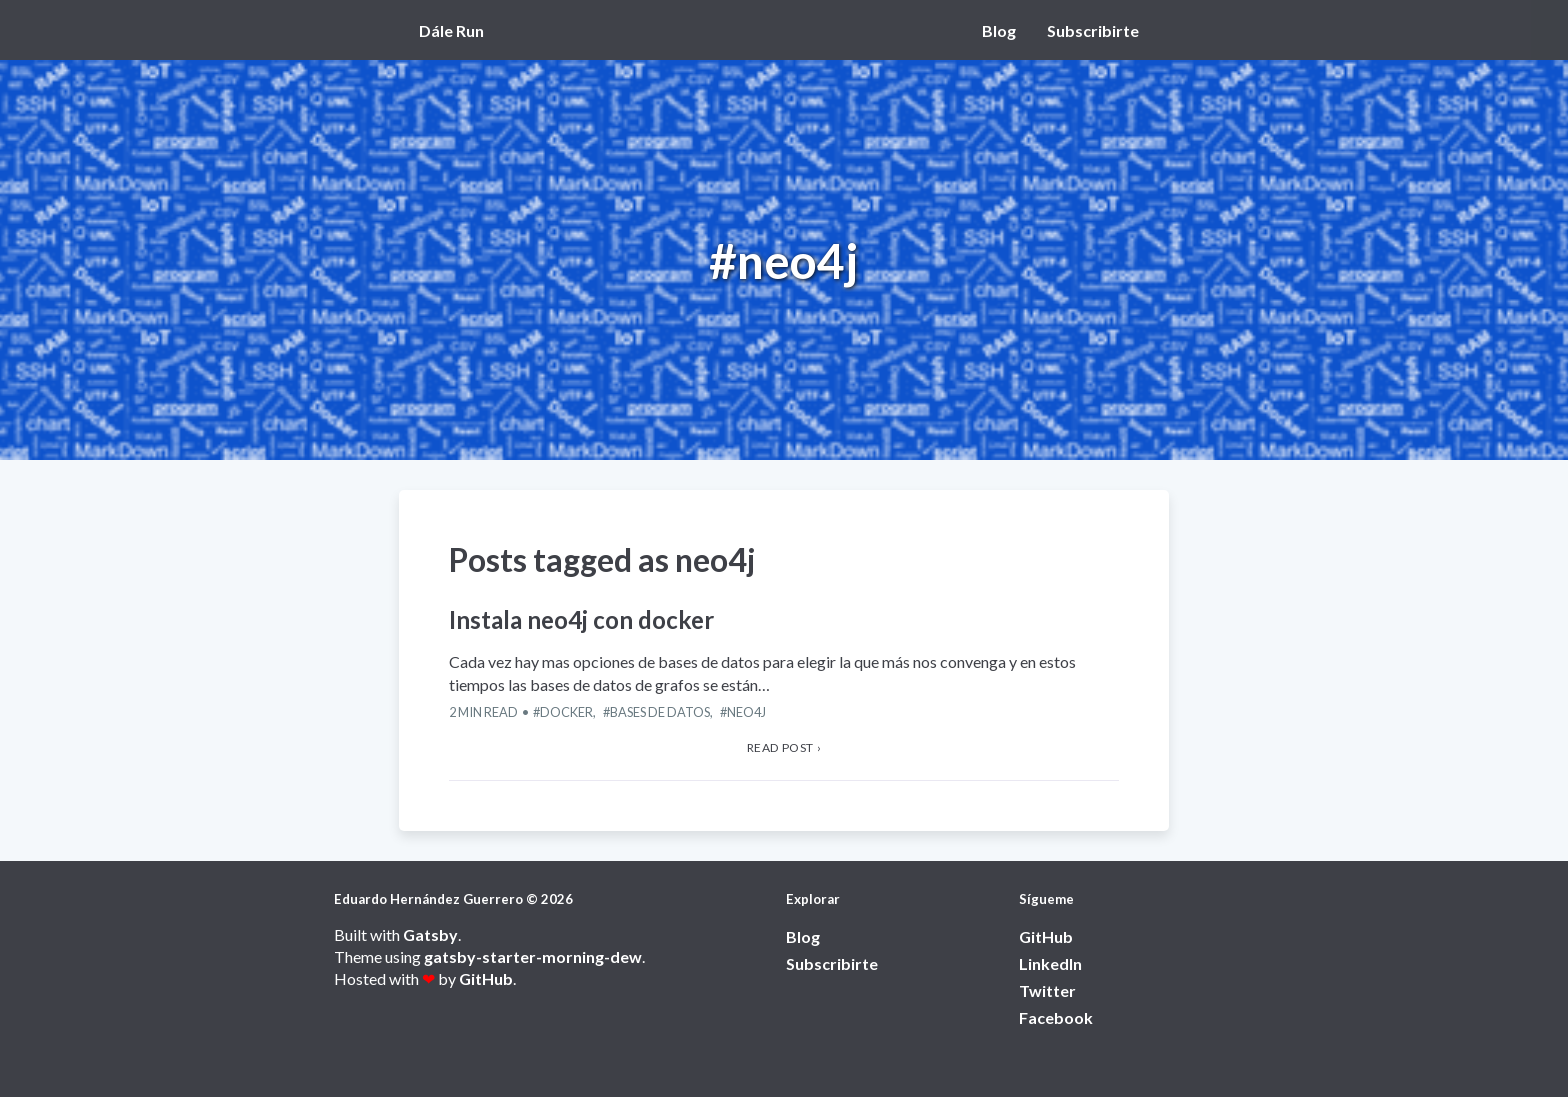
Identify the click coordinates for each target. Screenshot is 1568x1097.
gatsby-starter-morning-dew (533, 956)
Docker (566, 712)
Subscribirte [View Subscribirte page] (1093, 30)
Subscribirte (832, 963)
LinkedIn (1050, 963)
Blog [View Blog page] (999, 30)
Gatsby (430, 934)
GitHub (486, 978)
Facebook (1056, 1017)
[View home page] (456, 30)
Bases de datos (660, 712)
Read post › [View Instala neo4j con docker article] (784, 747)
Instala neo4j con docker (581, 619)
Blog (803, 936)
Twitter (1047, 990)
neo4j (746, 712)
